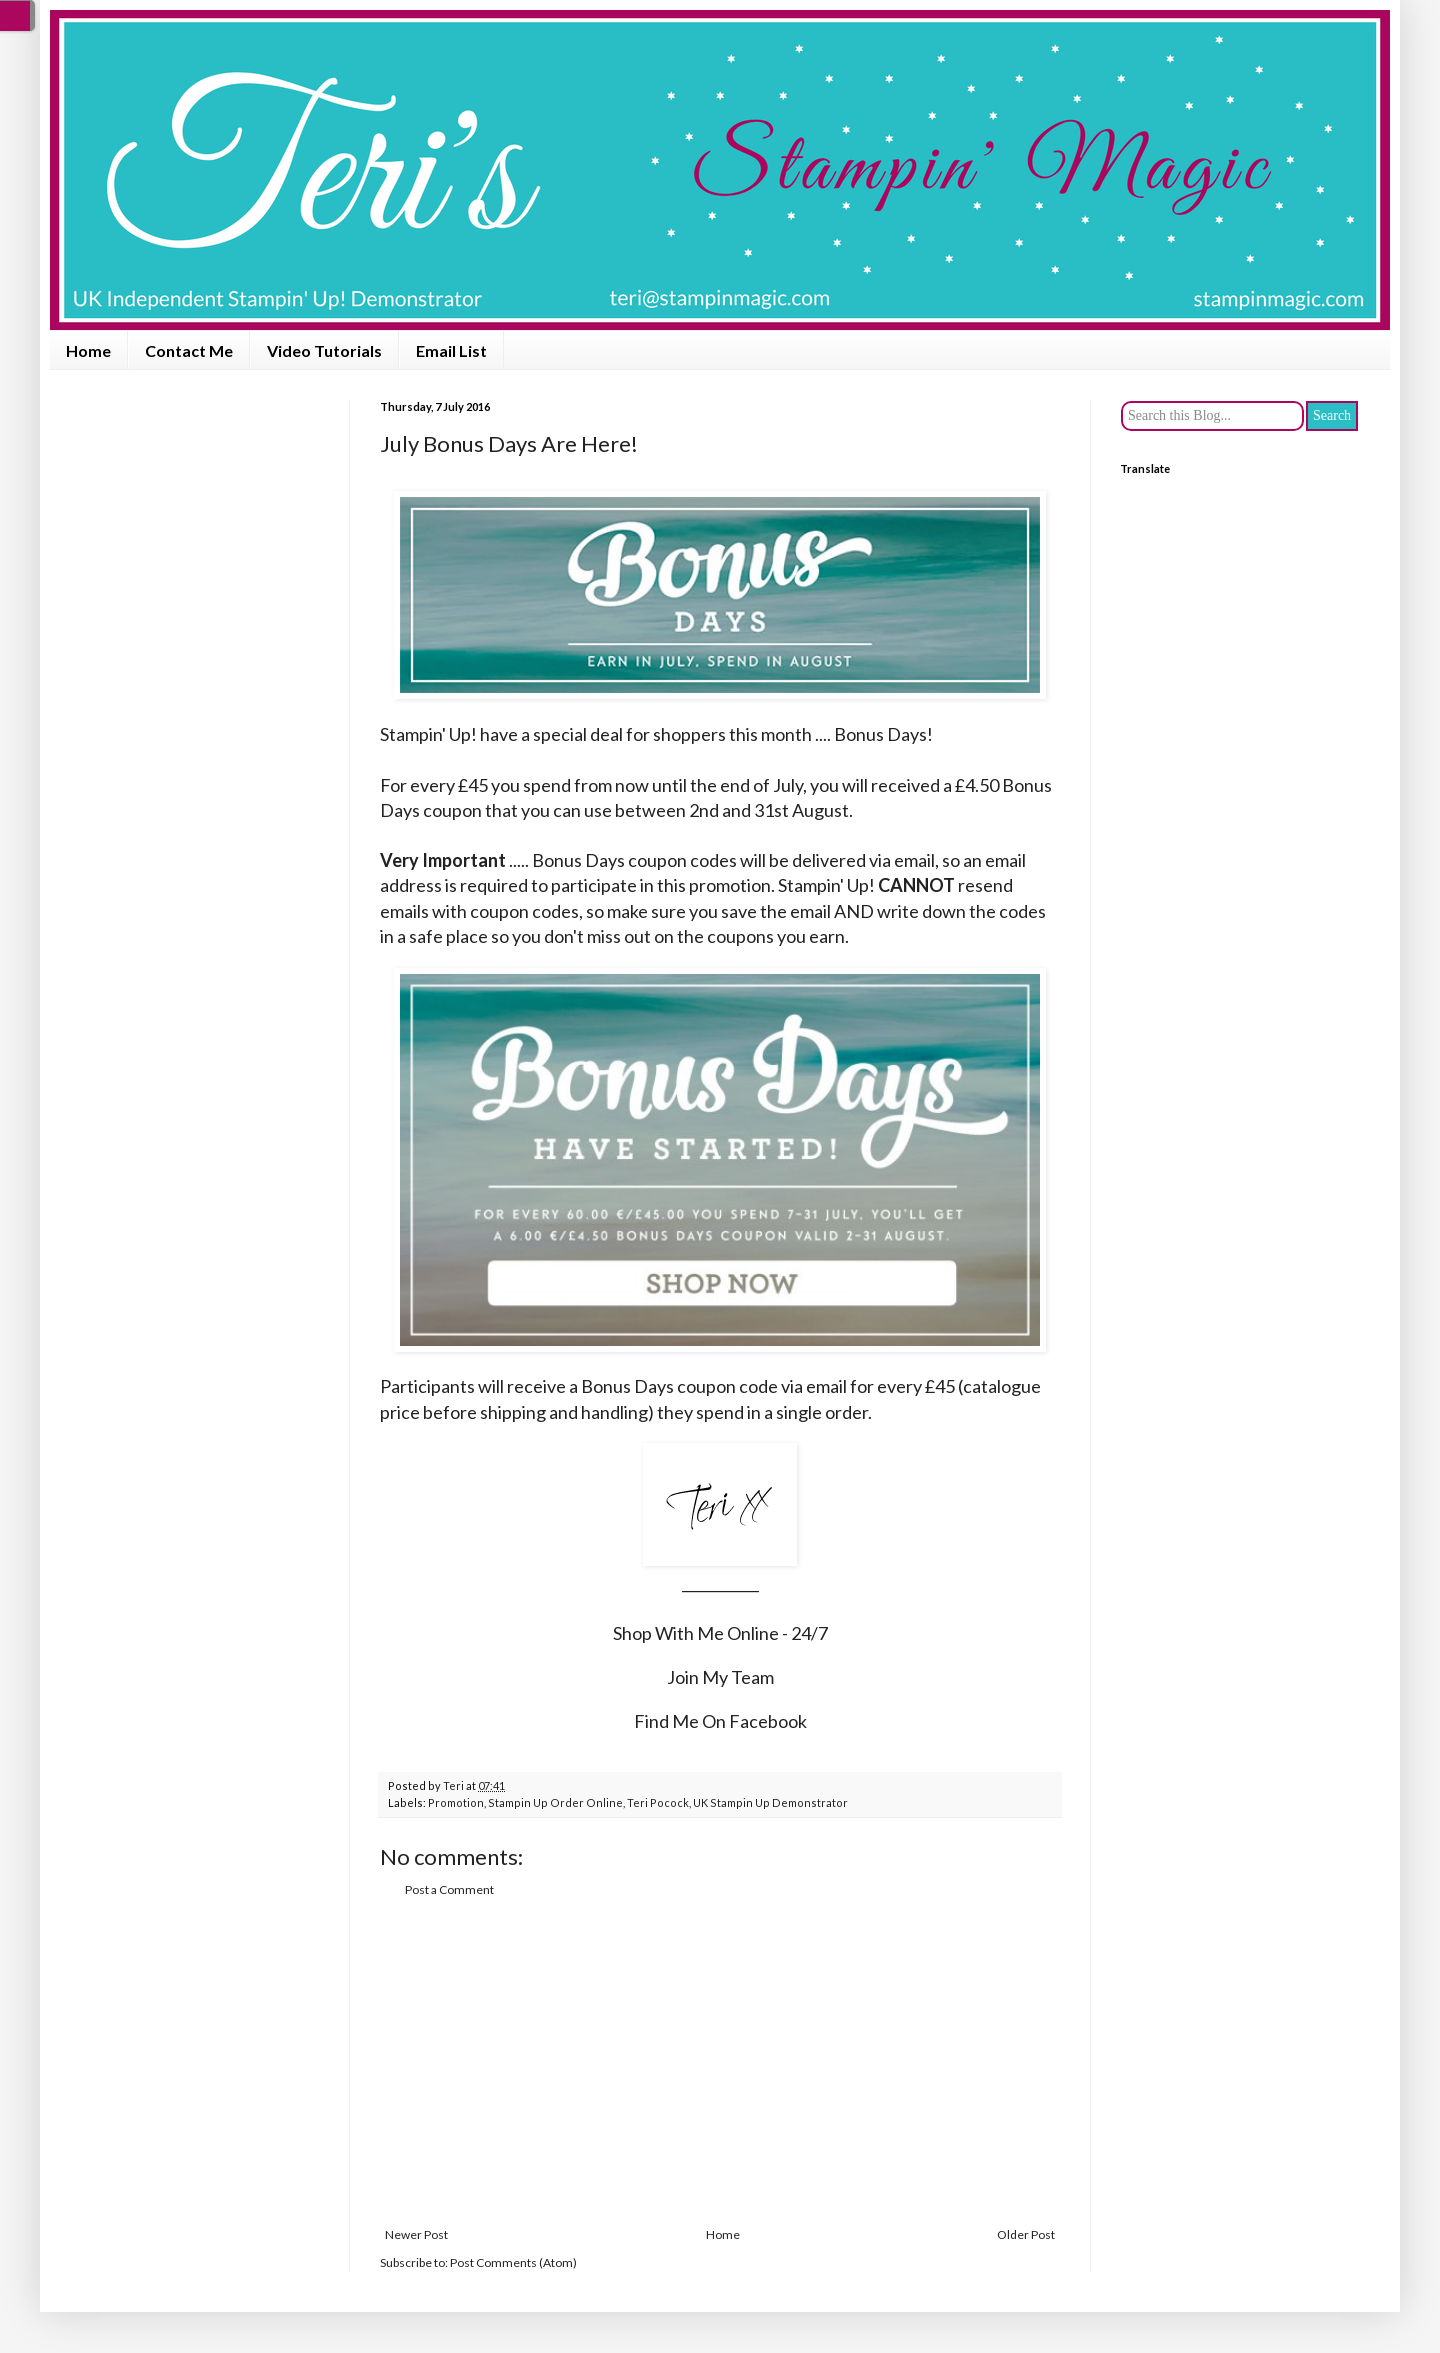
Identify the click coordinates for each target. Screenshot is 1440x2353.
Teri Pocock (658, 1802)
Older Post (1026, 2234)
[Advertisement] (720, 2063)
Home (88, 350)
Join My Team (720, 1677)
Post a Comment (449, 1889)
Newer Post (416, 2234)
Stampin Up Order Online (555, 1802)
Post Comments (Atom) (513, 2262)
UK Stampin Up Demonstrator (770, 1802)
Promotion (456, 1802)
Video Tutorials (324, 350)
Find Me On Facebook (720, 1721)
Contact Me (189, 350)
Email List (451, 350)
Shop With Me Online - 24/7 (720, 1633)
